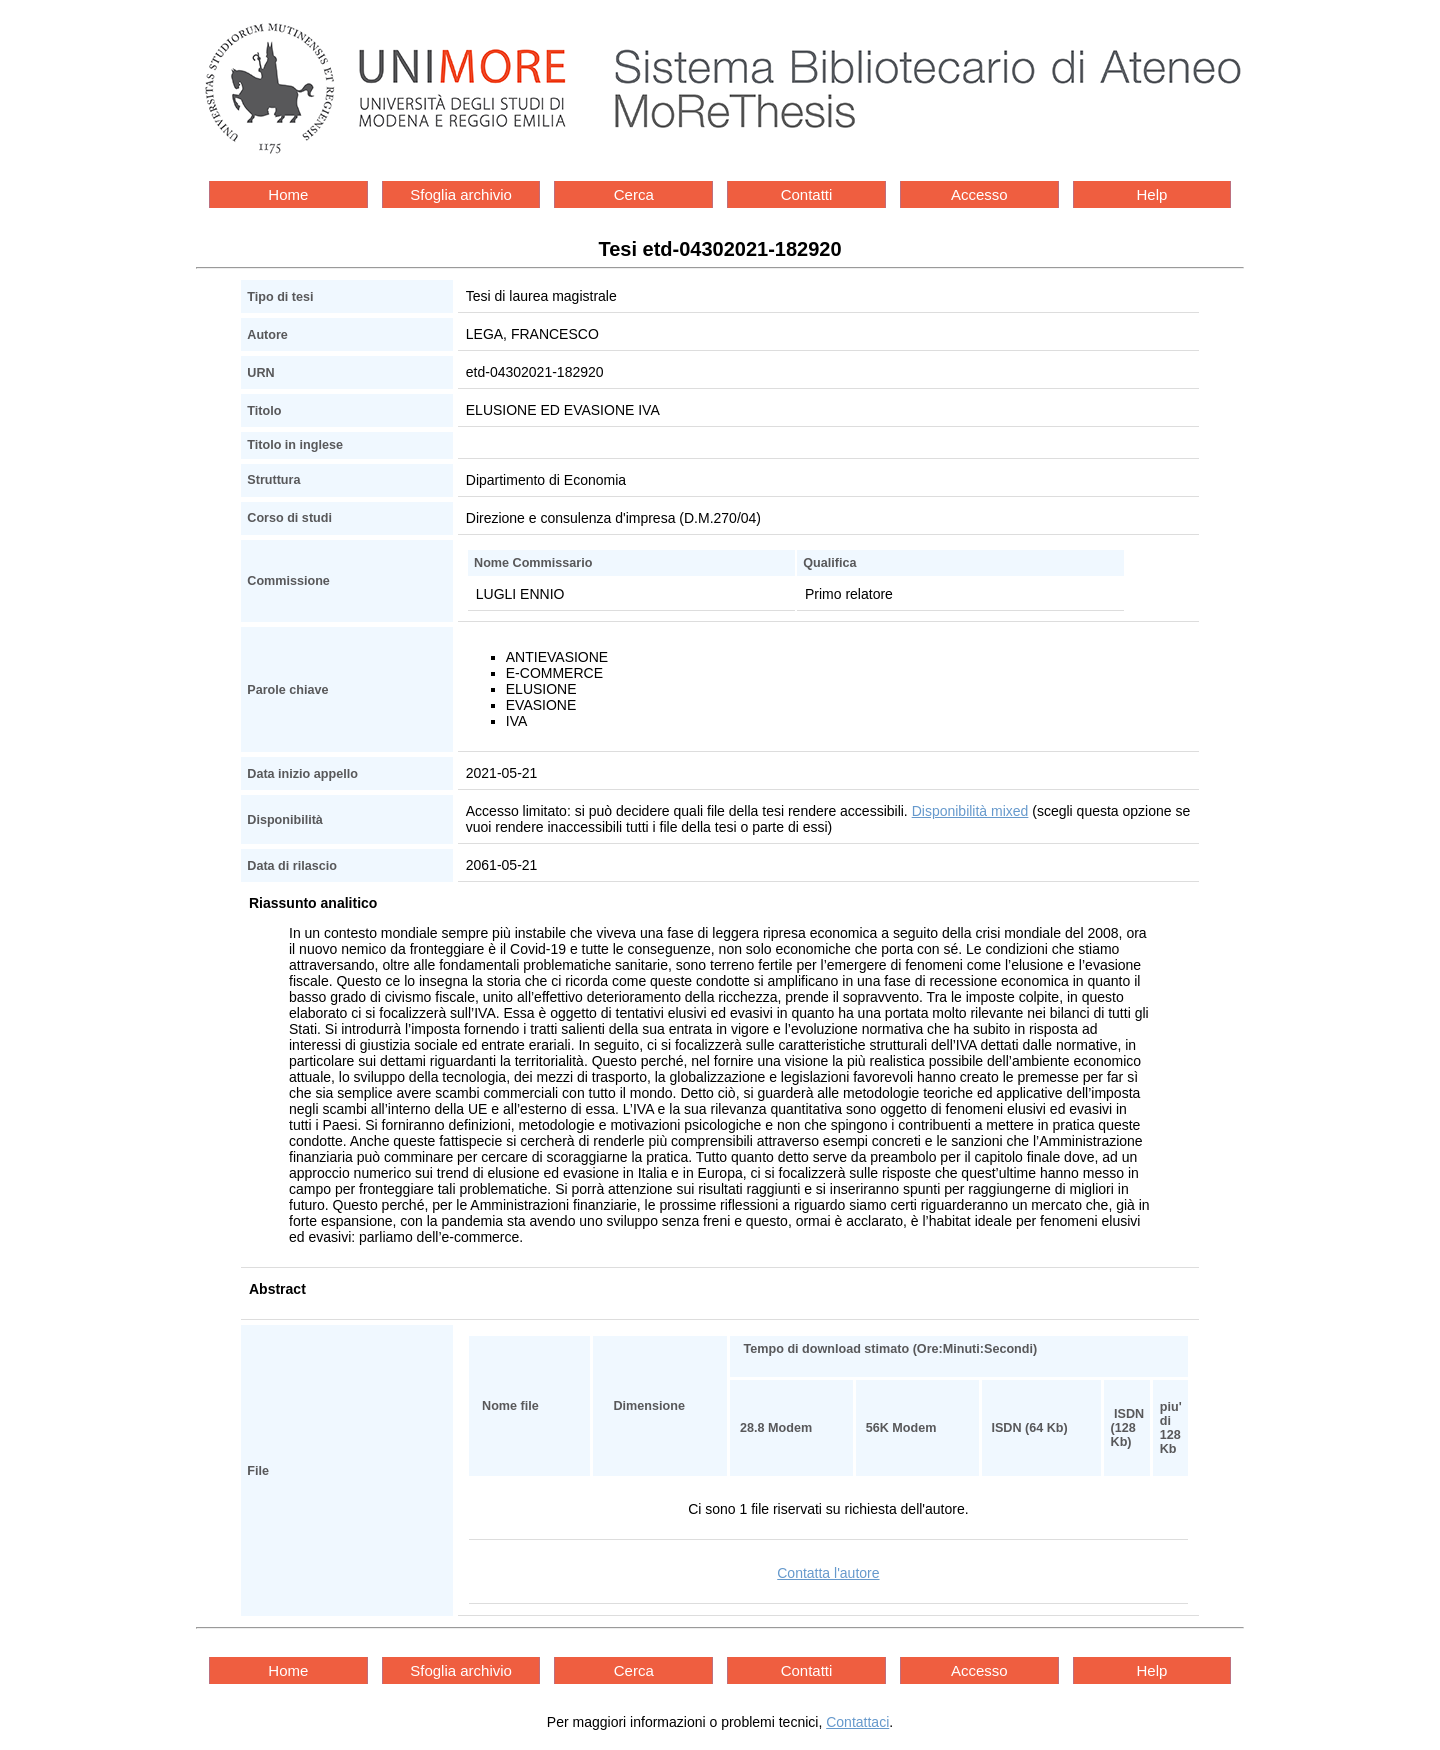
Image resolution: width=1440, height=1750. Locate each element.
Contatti (807, 194)
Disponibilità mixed (970, 811)
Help (1152, 194)
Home (288, 194)
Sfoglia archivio (461, 194)
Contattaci (857, 1722)
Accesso (979, 194)
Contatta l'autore (828, 1573)
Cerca (634, 194)
